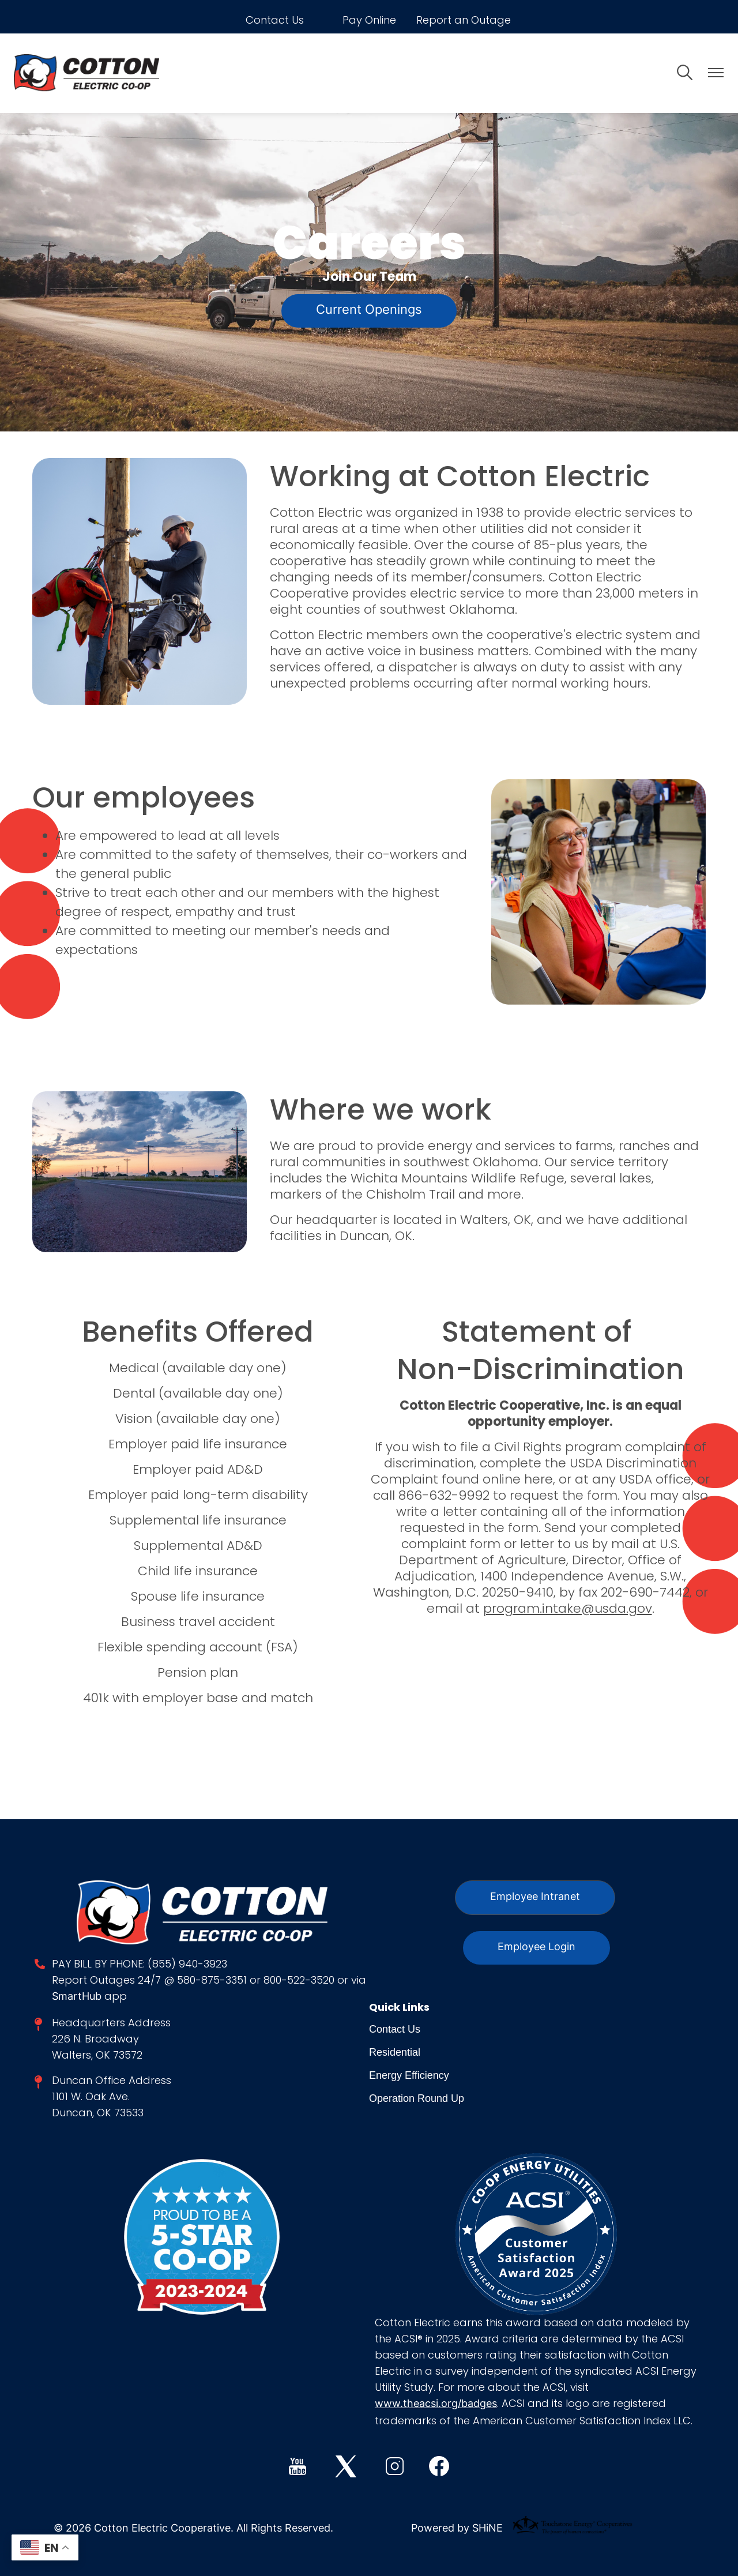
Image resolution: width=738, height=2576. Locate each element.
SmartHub (78, 1997)
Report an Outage (463, 20)
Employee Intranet (535, 1897)
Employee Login (536, 1947)
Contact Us (275, 20)
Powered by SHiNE (457, 2529)
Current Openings (369, 310)
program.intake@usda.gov (567, 1608)
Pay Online (369, 20)
